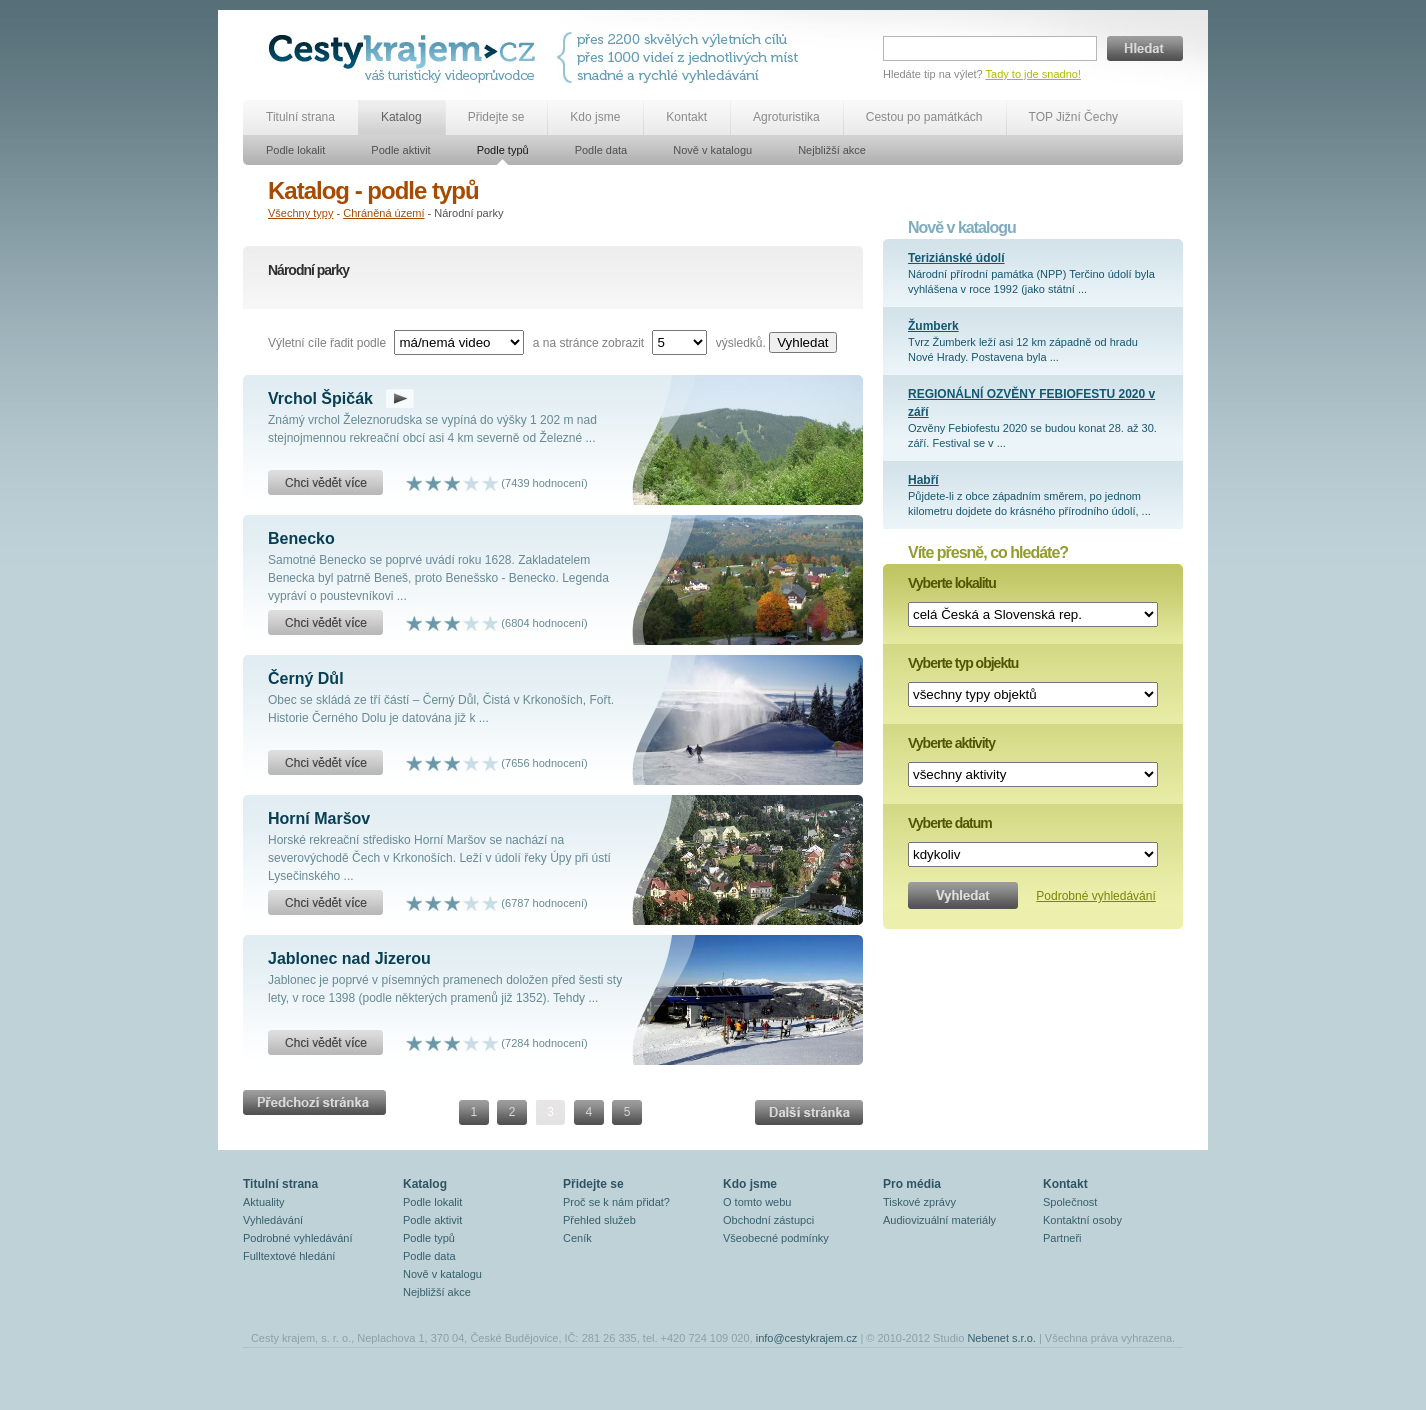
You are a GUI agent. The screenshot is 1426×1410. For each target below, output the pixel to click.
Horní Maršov (319, 818)
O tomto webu (757, 1202)
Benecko (301, 538)
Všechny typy (300, 213)
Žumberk (933, 326)
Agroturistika (786, 117)
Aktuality (264, 1202)
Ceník (577, 1238)
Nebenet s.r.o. (1001, 1338)
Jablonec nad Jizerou (349, 958)
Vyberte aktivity (951, 743)
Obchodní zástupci (768, 1220)
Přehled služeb (599, 1220)
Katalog (401, 117)
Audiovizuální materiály (939, 1220)
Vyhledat (802, 342)
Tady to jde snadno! (1033, 74)
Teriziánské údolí (956, 258)
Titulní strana (300, 117)
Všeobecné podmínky (776, 1238)
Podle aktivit (400, 150)
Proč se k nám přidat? (616, 1202)
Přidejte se (496, 117)
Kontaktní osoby (1082, 1220)
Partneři (1062, 1238)
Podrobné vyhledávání (1095, 896)
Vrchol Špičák (320, 398)
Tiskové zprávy (919, 1202)
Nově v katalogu (712, 150)
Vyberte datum (950, 823)
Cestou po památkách (924, 117)
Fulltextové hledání (289, 1256)
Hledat (1145, 48)
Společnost (1070, 1202)
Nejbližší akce (832, 150)
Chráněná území (383, 213)
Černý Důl (306, 678)
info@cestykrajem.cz (807, 1338)
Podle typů (503, 150)
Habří (923, 480)
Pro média (912, 1184)
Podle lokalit (295, 150)
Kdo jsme (595, 117)
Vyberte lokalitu (952, 583)
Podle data (601, 150)
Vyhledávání (273, 1220)
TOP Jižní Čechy (1074, 117)
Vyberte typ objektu (963, 663)
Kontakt (686, 117)
